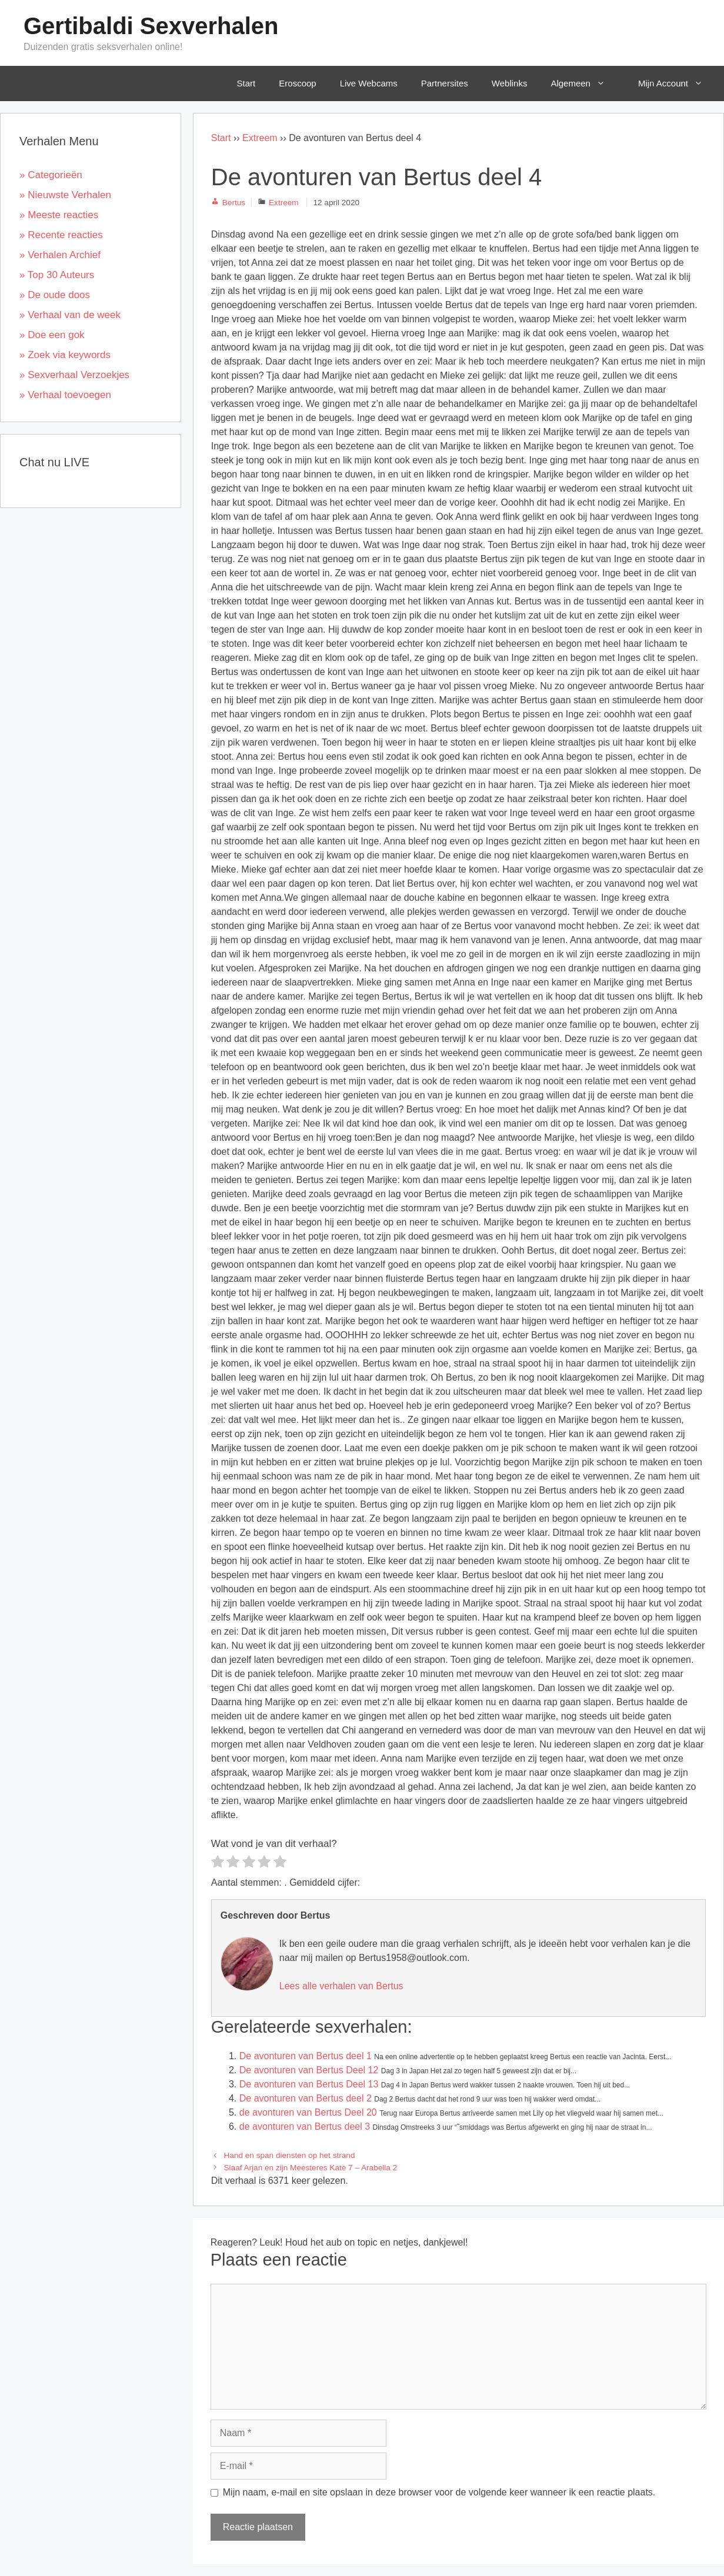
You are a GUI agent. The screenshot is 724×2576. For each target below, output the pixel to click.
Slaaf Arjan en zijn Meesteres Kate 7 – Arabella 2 (311, 2167)
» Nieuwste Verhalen (65, 195)
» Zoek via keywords (65, 354)
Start (246, 83)
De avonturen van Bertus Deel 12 (309, 2070)
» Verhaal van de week (70, 314)
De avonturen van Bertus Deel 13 (309, 2084)
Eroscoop (297, 83)
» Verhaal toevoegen (65, 394)
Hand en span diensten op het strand (289, 2155)
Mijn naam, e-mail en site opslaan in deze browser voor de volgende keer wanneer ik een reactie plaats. (439, 2492)
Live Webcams (369, 83)
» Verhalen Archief (60, 254)
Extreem (260, 138)
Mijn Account (678, 83)
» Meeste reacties (58, 214)
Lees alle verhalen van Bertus (341, 1986)
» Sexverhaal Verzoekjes (74, 374)
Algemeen (586, 83)
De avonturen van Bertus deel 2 (305, 2098)
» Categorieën (50, 175)
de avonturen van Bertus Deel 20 (308, 2112)
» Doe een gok (52, 334)
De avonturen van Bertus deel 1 (305, 2056)
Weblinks (510, 83)
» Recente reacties (61, 234)
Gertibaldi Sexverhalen (151, 26)
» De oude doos (54, 294)
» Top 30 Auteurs (56, 274)
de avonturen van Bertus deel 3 (304, 2126)
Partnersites (444, 83)
